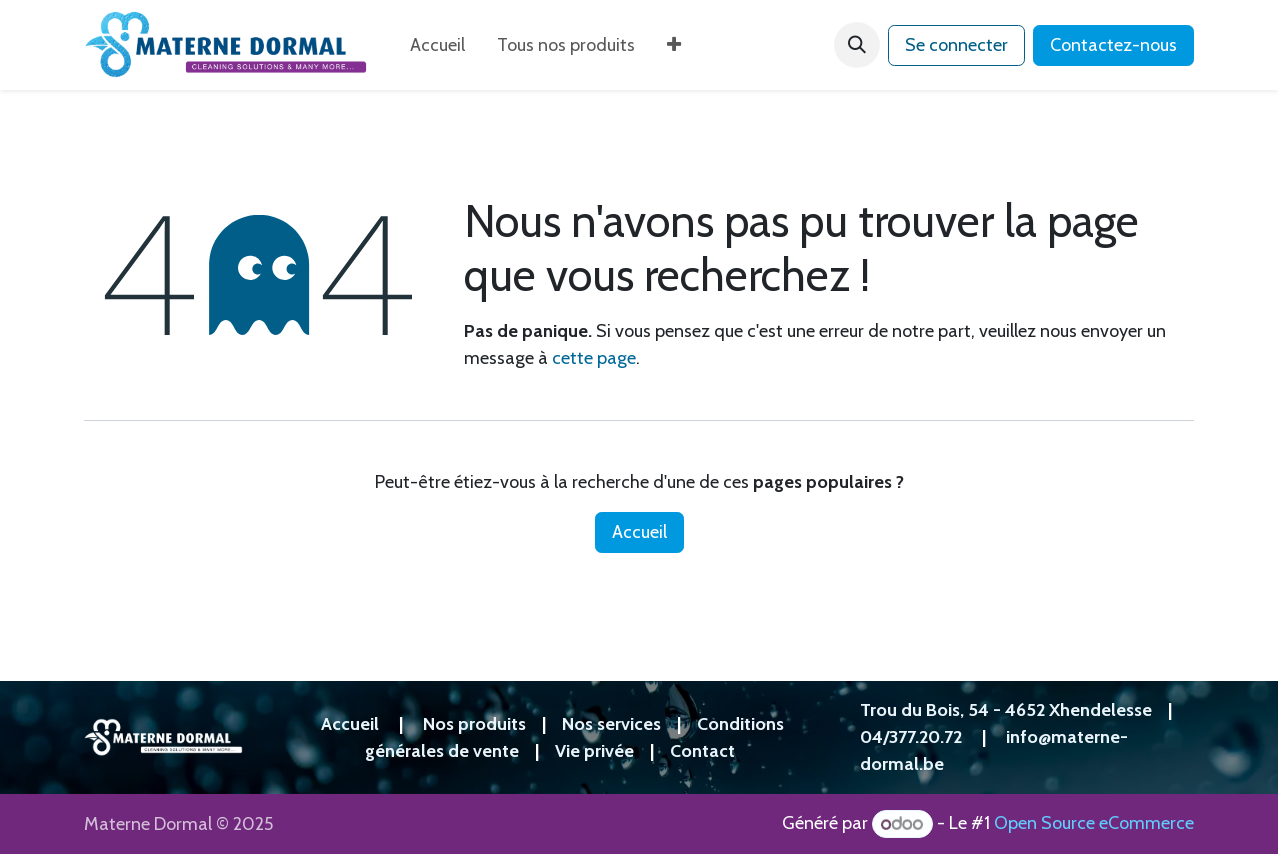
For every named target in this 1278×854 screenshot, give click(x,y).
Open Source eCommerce (1094, 824)
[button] (857, 45)
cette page (594, 358)
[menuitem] (437, 45)
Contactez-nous (1113, 45)
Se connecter (956, 45)
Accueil (639, 532)
